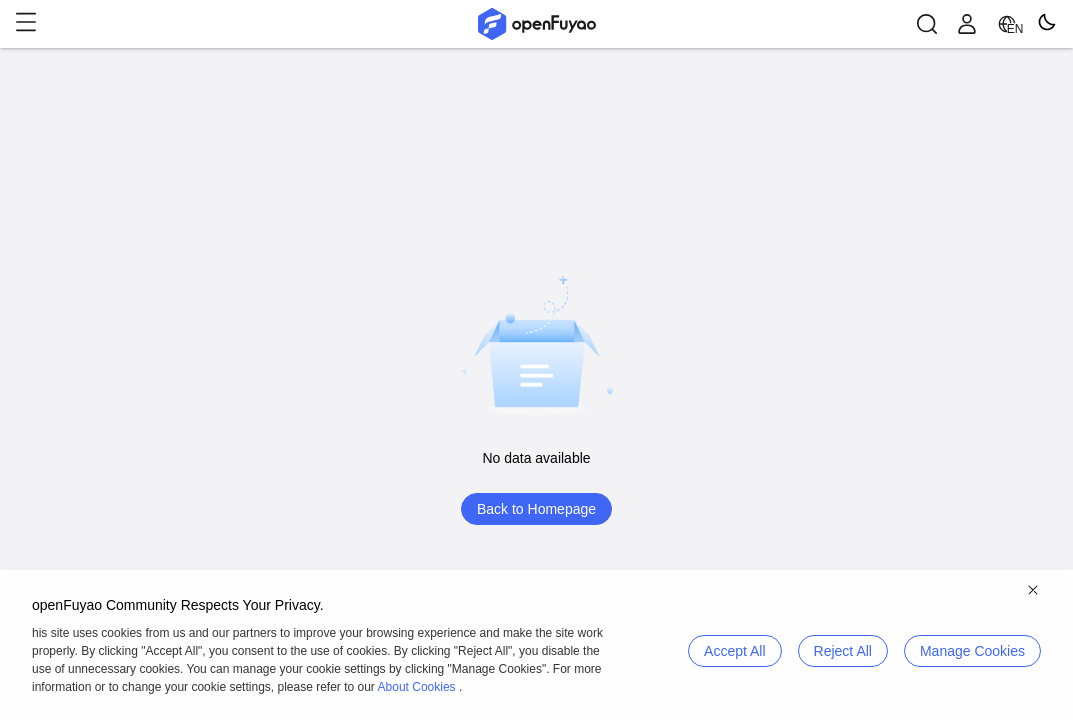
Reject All (843, 651)
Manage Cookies (972, 651)
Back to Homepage (536, 509)
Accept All (734, 651)
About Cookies (417, 687)
